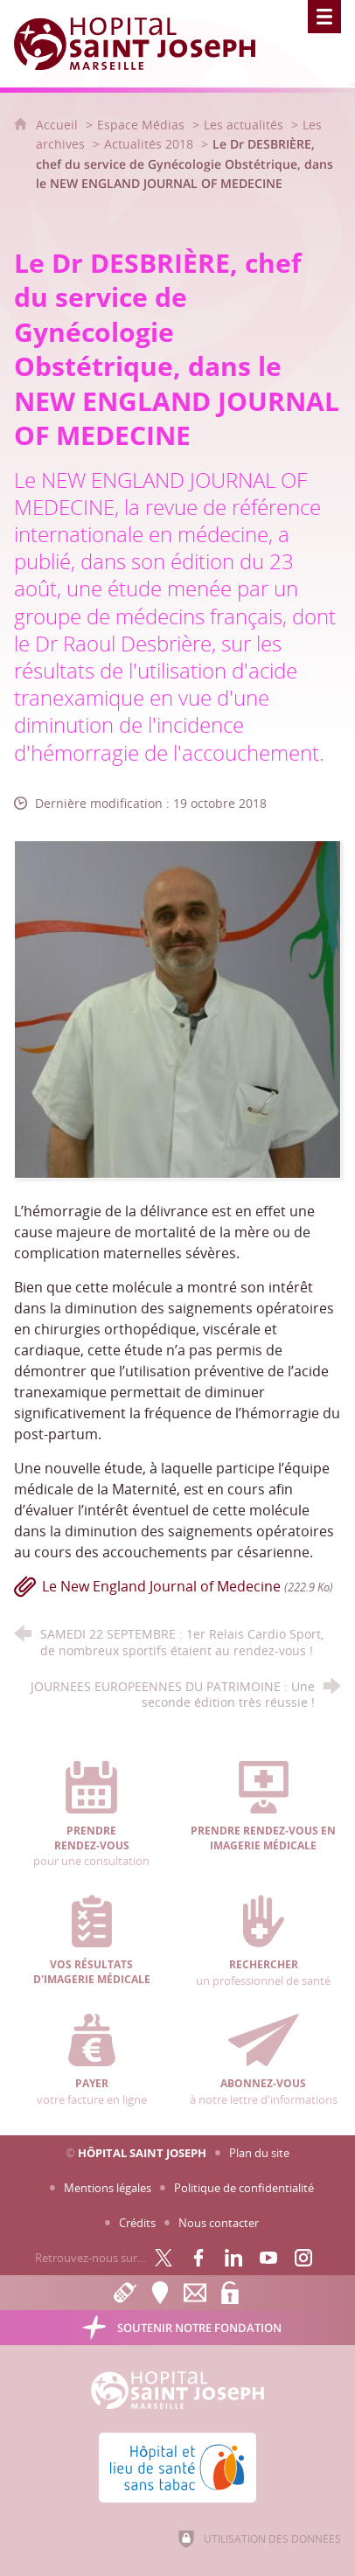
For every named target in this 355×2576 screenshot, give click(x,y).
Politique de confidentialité (244, 2188)
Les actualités (243, 124)
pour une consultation (91, 1815)
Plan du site (259, 2153)
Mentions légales (107, 2188)
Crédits (137, 2223)
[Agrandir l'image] (177, 1008)
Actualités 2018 (148, 144)
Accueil (58, 124)
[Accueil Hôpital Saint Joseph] (145, 43)
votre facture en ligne (91, 2060)
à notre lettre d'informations (262, 2060)
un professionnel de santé (262, 1941)
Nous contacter (218, 2223)
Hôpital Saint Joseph (142, 2153)
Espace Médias (140, 124)
